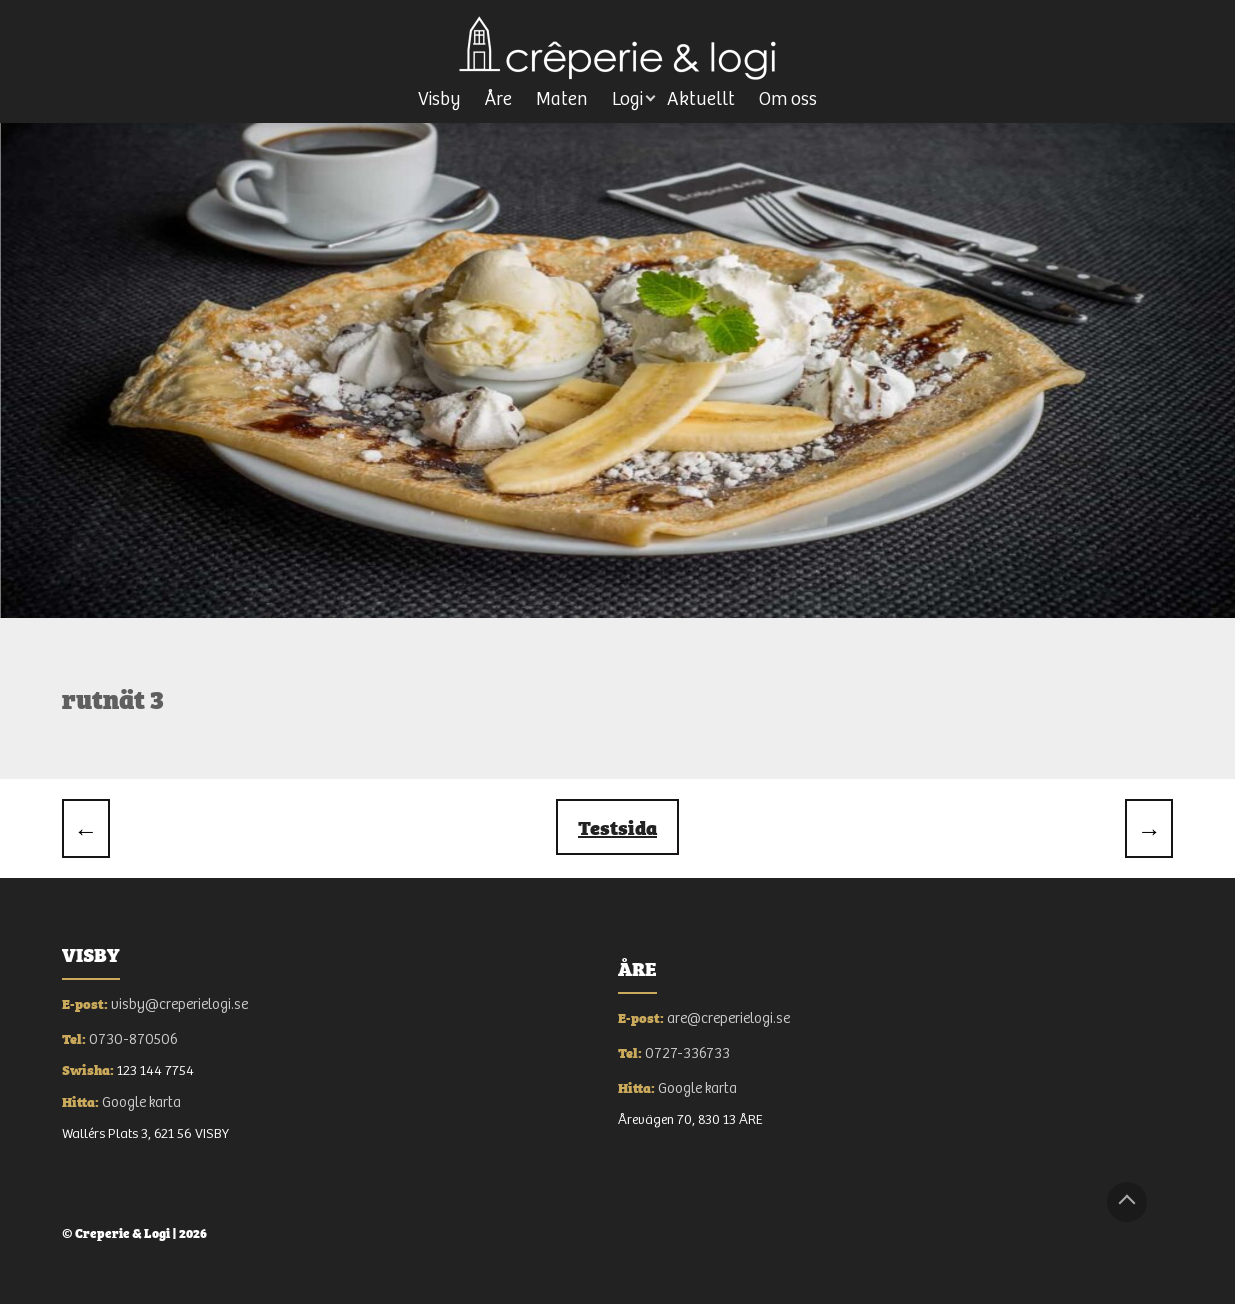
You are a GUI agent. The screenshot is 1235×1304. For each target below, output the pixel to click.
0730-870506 (133, 1039)
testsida (617, 826)
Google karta (141, 1102)
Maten (562, 99)
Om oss (788, 99)
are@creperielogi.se (728, 1018)
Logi (627, 99)
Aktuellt (701, 99)
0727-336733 (687, 1053)
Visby (439, 99)
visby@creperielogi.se (179, 1004)
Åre (498, 99)
